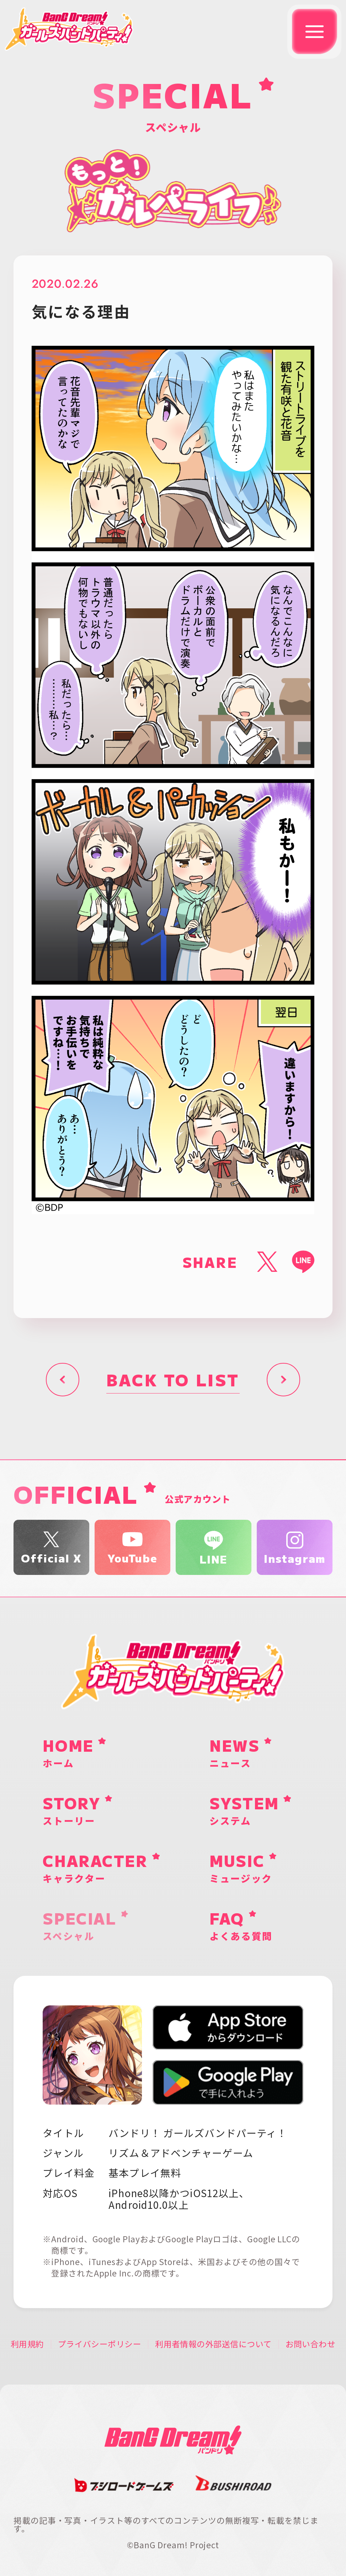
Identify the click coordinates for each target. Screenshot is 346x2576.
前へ (62, 1379)
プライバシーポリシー (100, 2344)
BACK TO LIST (173, 1379)
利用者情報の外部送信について (213, 2344)
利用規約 (27, 2344)
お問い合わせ (311, 2344)
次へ (283, 1379)
